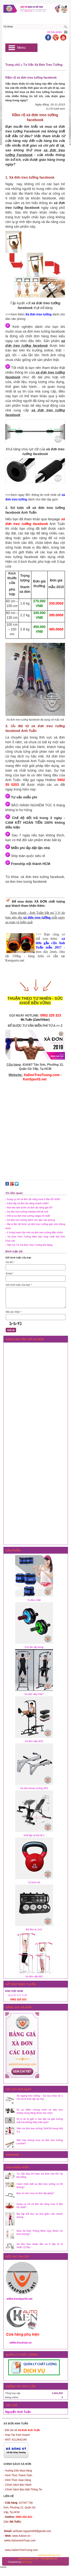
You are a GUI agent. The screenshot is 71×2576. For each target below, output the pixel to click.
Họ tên (10, 1262)
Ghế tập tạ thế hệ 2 (33, 1835)
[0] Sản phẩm (54, 32)
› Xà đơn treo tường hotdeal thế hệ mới (26, 1211)
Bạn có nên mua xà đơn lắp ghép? (35, 2193)
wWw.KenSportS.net (19, 2298)
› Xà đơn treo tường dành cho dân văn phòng (30, 1220)
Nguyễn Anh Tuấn (18, 2411)
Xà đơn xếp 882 (34, 1976)
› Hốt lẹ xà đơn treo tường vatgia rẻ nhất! (27, 1215)
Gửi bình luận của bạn (19, 1284)
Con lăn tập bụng (34, 1647)
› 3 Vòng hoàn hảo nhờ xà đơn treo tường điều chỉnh (34, 1232)
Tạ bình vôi (34, 1882)
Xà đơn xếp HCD (34, 1741)
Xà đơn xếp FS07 (34, 1694)
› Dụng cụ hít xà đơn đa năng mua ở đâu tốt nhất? (32, 1199)
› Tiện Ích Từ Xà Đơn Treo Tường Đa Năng (28, 1244)
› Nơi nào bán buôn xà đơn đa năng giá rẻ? (28, 1207)
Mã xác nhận (13, 1311)
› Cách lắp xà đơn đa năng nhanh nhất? (27, 1203)
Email (9, 1273)
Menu (21, 48)
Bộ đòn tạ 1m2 (34, 1929)
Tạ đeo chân (34, 1600)
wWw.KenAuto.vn (21, 2342)
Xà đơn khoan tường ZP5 (34, 1788)
